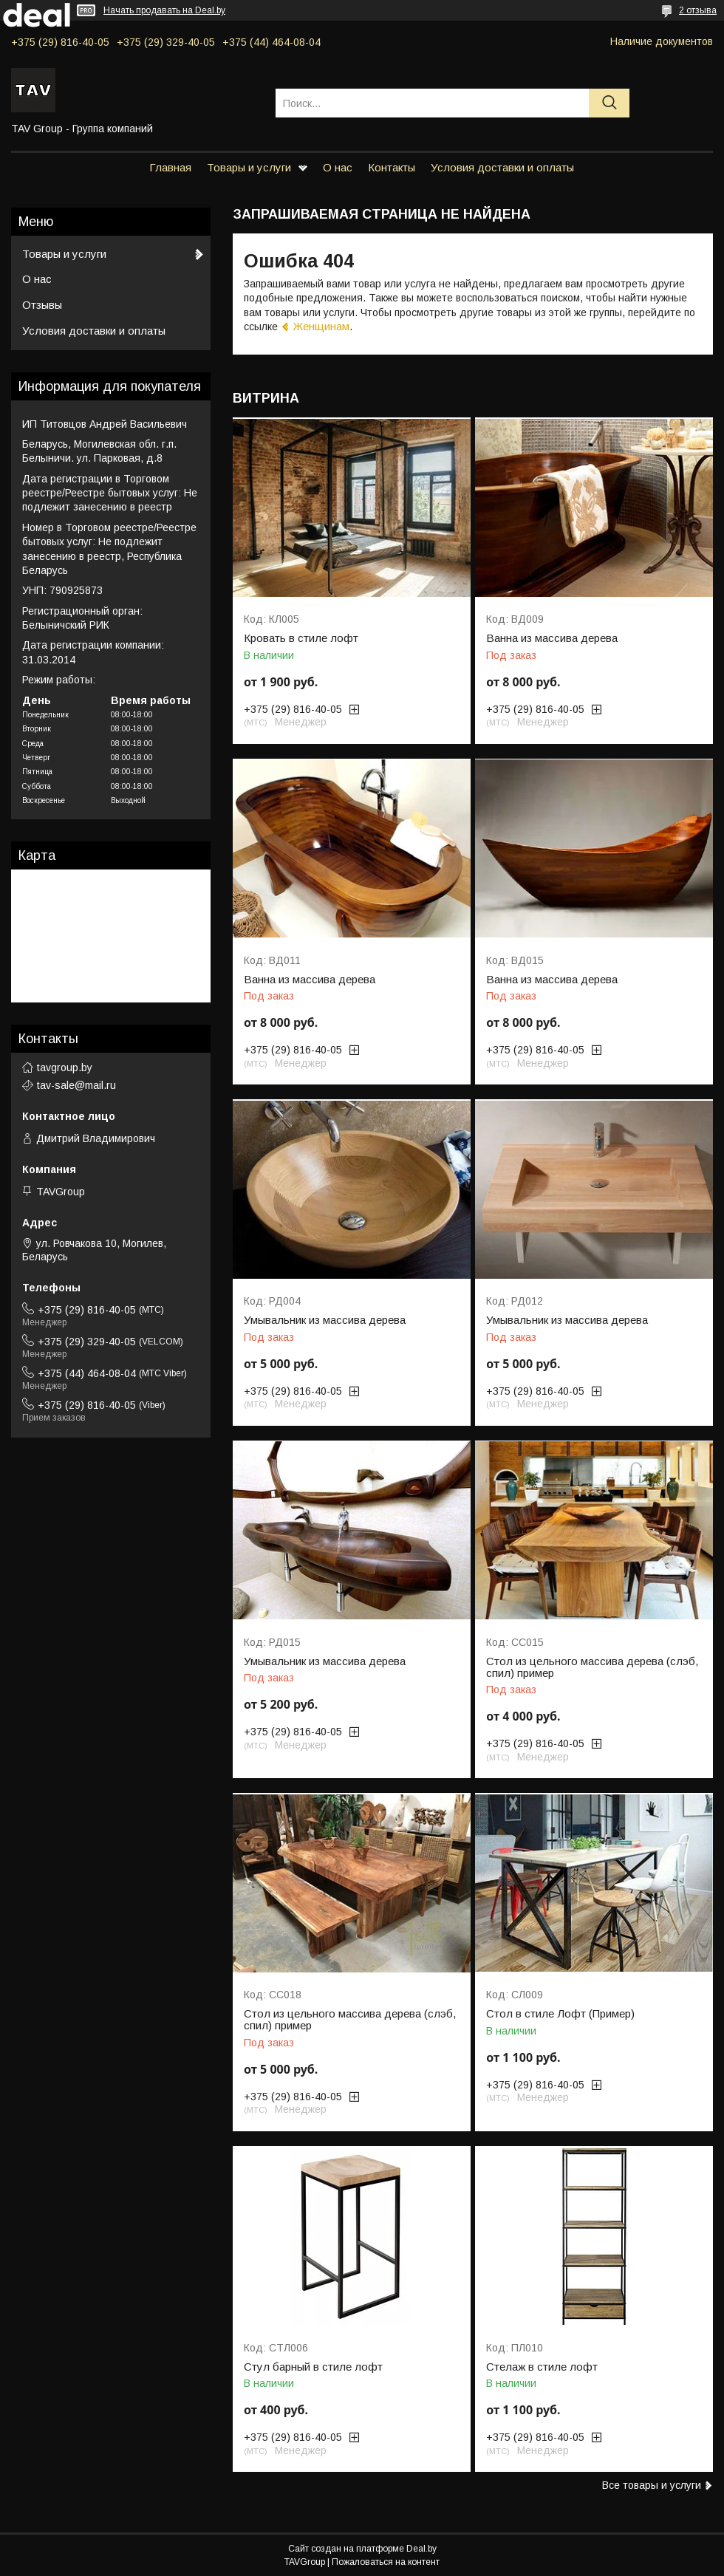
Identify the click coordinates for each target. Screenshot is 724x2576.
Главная (170, 167)
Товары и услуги (249, 167)
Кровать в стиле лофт (301, 638)
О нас (337, 167)
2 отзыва (698, 10)
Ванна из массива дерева (552, 638)
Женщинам (321, 326)
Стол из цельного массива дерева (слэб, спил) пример (592, 1667)
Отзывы (42, 304)
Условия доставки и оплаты (502, 167)
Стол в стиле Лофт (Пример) (560, 2014)
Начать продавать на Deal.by (164, 10)
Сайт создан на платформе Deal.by (362, 2548)
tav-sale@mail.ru (76, 1085)
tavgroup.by (64, 1067)
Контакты (391, 167)
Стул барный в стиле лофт (313, 2367)
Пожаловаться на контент (386, 2562)
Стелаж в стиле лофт (542, 2367)
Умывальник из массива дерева (325, 1320)
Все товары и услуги (651, 2485)
